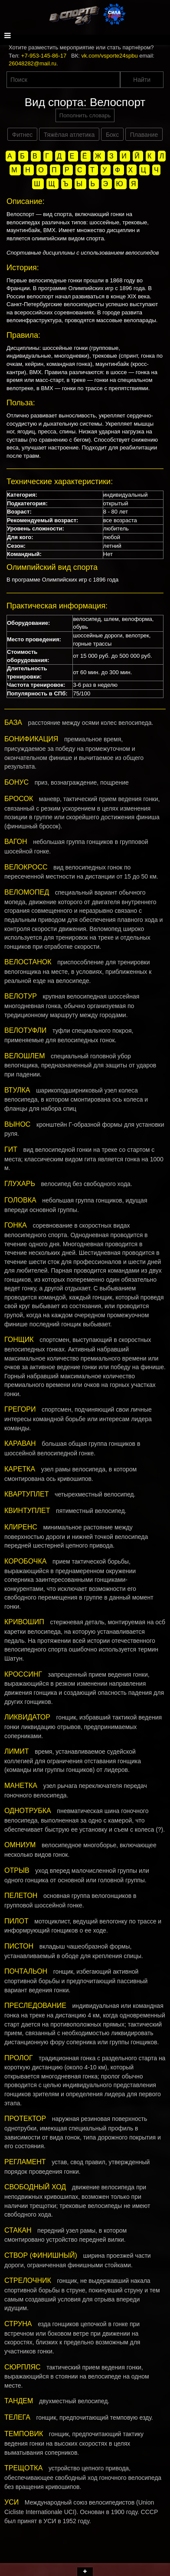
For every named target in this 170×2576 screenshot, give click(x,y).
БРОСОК (18, 798)
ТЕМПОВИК (23, 2433)
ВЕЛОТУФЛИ (25, 1030)
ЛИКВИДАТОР (27, 1717)
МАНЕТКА (20, 1785)
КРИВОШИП (24, 1622)
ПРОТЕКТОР (25, 2118)
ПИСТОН (18, 1946)
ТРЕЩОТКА (23, 2468)
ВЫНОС (17, 1124)
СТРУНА (18, 2323)
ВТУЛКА (17, 1090)
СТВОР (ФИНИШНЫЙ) (40, 2255)
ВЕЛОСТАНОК (28, 962)
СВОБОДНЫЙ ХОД (35, 2187)
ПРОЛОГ (18, 2058)
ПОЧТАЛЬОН (25, 1971)
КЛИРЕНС (20, 1527)
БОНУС (16, 782)
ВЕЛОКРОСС (25, 867)
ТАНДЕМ (18, 2401)
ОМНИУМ (20, 1845)
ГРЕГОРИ (20, 1409)
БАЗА (13, 722)
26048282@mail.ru (32, 63)
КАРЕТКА (19, 1469)
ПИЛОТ (16, 1921)
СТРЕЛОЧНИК (27, 2280)
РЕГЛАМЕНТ (25, 2162)
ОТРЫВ (16, 1870)
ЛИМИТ (16, 1751)
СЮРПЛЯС (22, 2367)
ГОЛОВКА (20, 1200)
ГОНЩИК (19, 1339)
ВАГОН (15, 841)
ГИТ (10, 1149)
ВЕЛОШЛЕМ (24, 1056)
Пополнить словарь (85, 115)
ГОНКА (15, 1225)
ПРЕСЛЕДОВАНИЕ (35, 2005)
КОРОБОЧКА (25, 1561)
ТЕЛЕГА (17, 2417)
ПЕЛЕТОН (20, 1895)
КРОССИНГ (23, 1674)
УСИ (11, 2502)
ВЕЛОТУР (20, 996)
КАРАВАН (20, 1443)
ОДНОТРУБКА (27, 1810)
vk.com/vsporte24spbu (110, 55)
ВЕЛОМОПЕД (26, 892)
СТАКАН (17, 2230)
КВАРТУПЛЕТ (26, 1494)
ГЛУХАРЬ (19, 1183)
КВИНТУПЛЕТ (27, 1510)
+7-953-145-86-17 (43, 55)
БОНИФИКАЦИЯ (31, 739)
